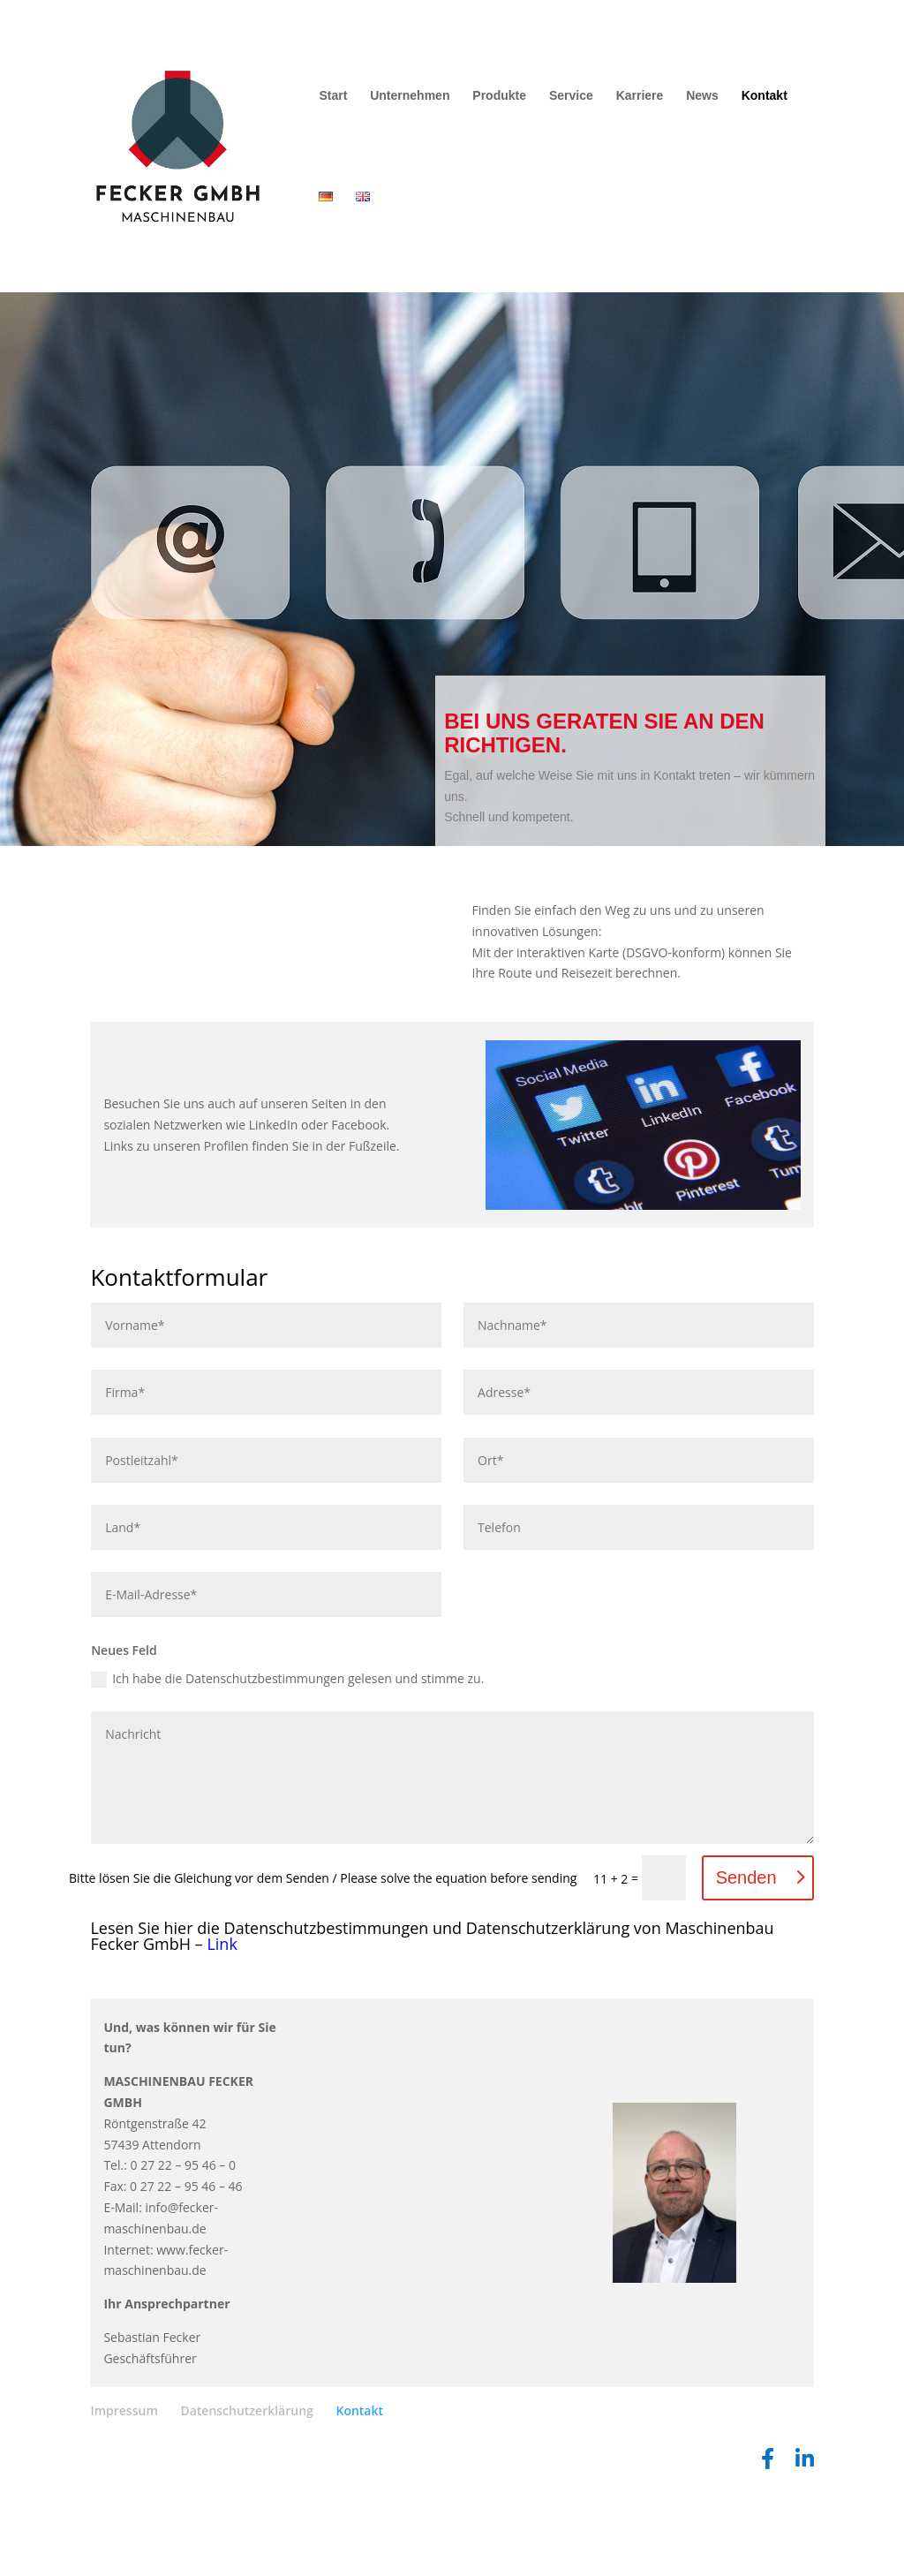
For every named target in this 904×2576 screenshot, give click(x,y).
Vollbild (150, 930)
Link (222, 2043)
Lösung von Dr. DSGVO (384, 1075)
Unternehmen (409, 95)
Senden (746, 1977)
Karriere (640, 95)
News (702, 95)
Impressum (123, 2510)
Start (333, 95)
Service (571, 95)
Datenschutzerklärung (246, 2510)
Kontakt (764, 95)
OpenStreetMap (261, 1075)
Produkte (499, 95)
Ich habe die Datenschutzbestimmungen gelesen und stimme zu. (287, 1778)
